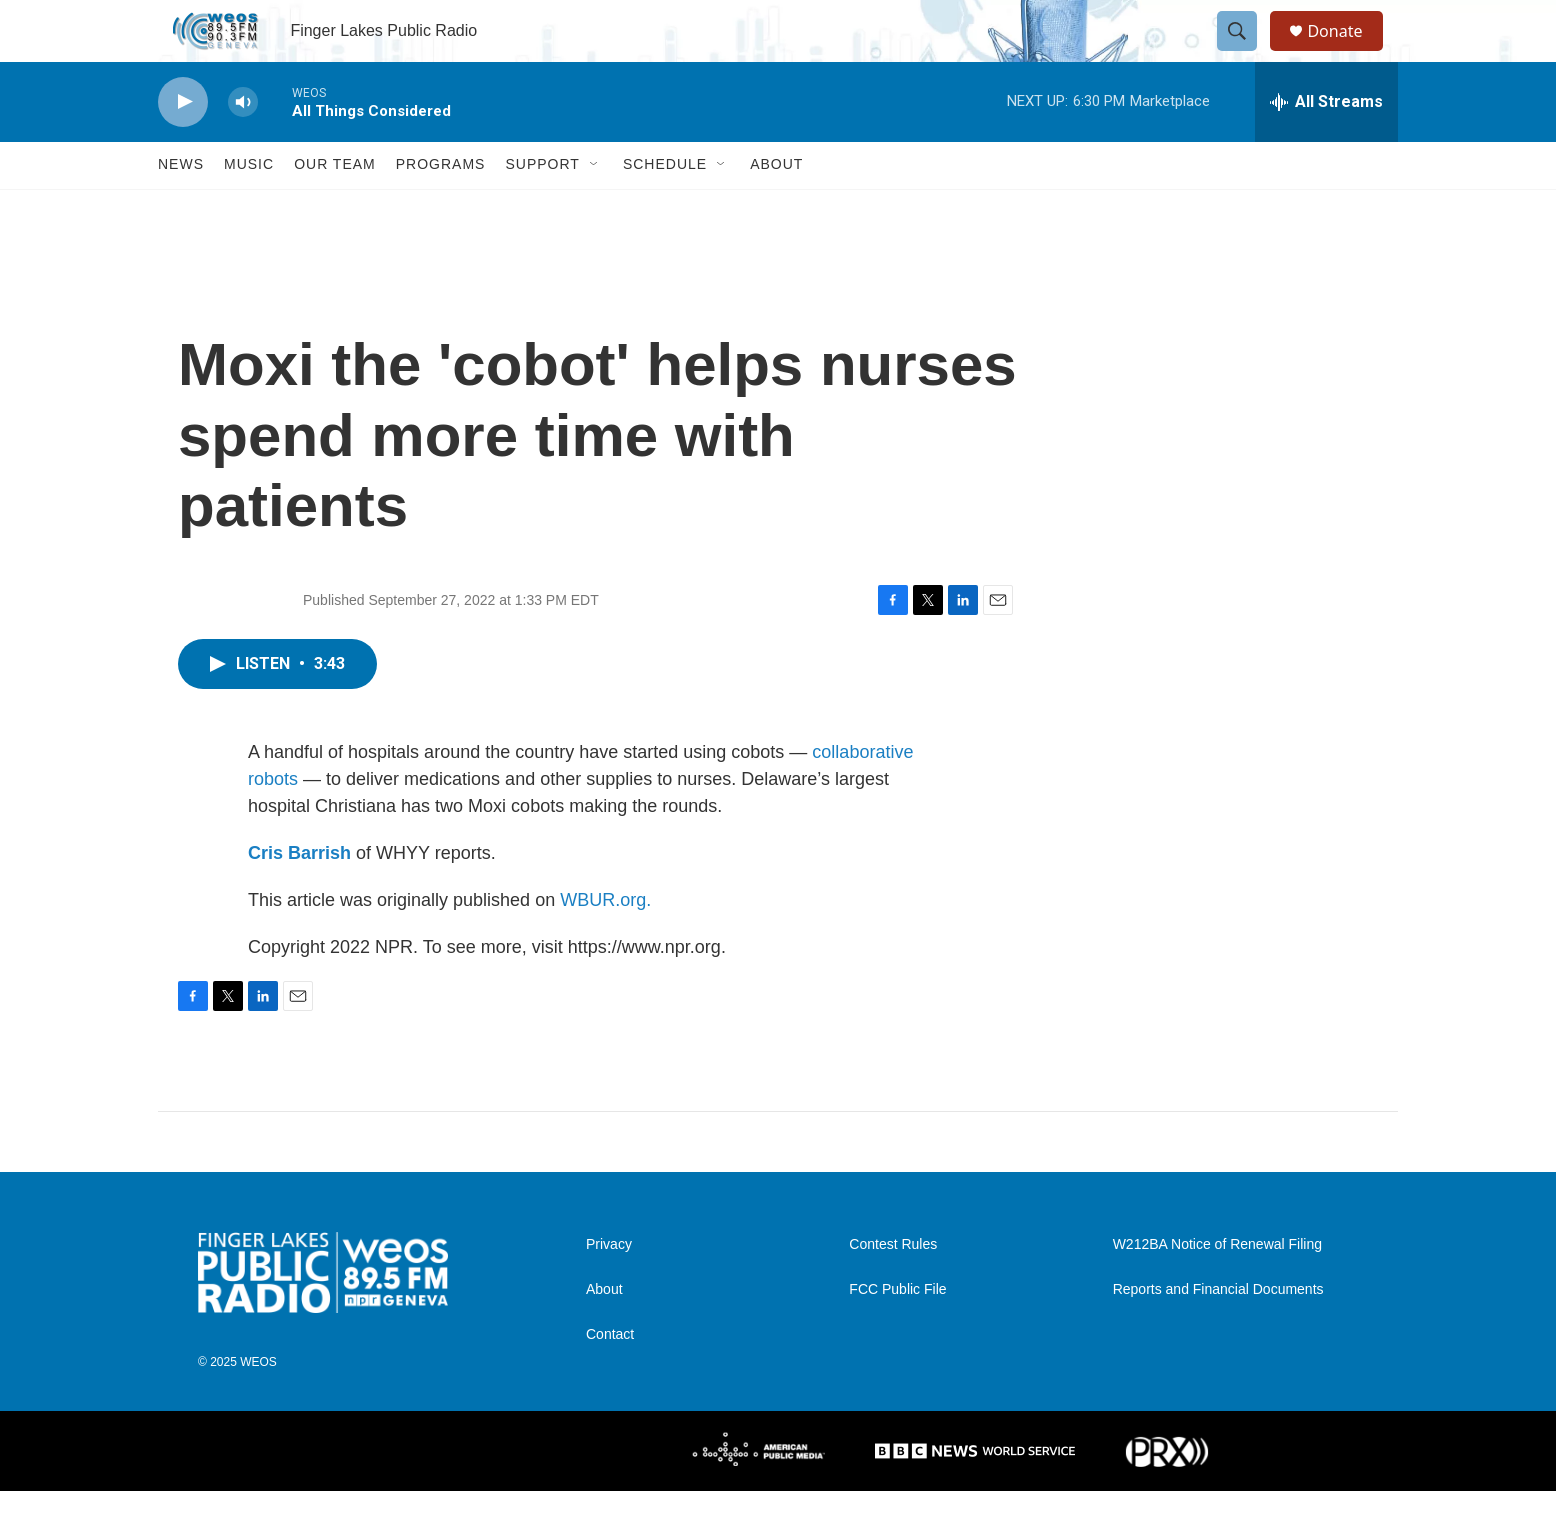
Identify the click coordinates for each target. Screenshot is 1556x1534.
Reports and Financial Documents (1218, 1333)
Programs (441, 208)
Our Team (335, 208)
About (776, 208)
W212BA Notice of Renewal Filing (1217, 1288)
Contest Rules (893, 1288)
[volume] (243, 145)
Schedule (665, 208)
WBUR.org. (605, 943)
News (181, 208)
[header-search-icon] (1246, 53)
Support (542, 208)
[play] (183, 145)
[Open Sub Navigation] (595, 208)
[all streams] (1326, 145)
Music (249, 208)
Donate (1347, 52)
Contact (610, 1378)
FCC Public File (897, 1333)
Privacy (609, 1288)
